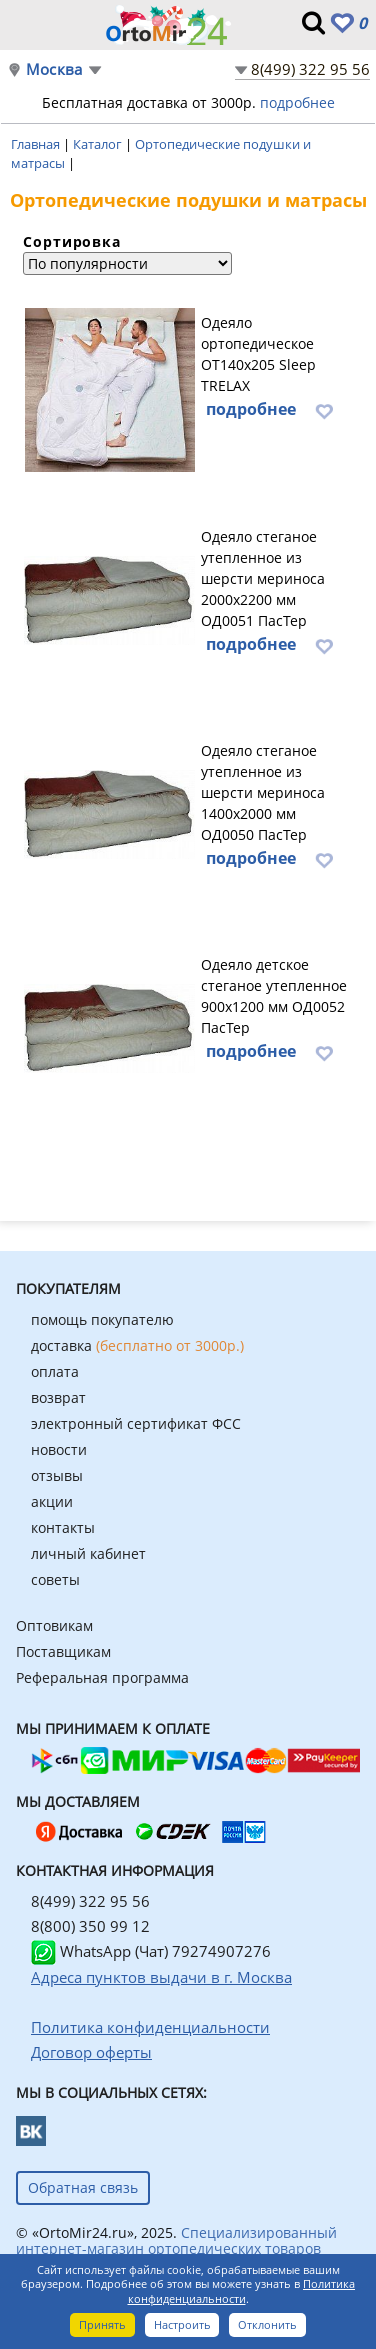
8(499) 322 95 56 (310, 69)
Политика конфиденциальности (242, 2291)
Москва (54, 69)
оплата (55, 1371)
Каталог (99, 144)
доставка (137, 1345)
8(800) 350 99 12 (90, 1926)
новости (59, 1449)
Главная (37, 144)
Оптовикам (54, 1625)
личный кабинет (88, 1553)
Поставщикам (63, 1651)
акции (52, 1501)
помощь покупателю (102, 1319)
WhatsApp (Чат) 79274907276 (151, 1951)
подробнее (297, 102)
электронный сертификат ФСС (136, 1423)
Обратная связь (83, 2187)
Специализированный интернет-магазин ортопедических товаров (176, 2240)
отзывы (57, 1475)
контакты (63, 1527)
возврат (58, 1397)
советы (55, 1579)
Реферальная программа (102, 1677)
